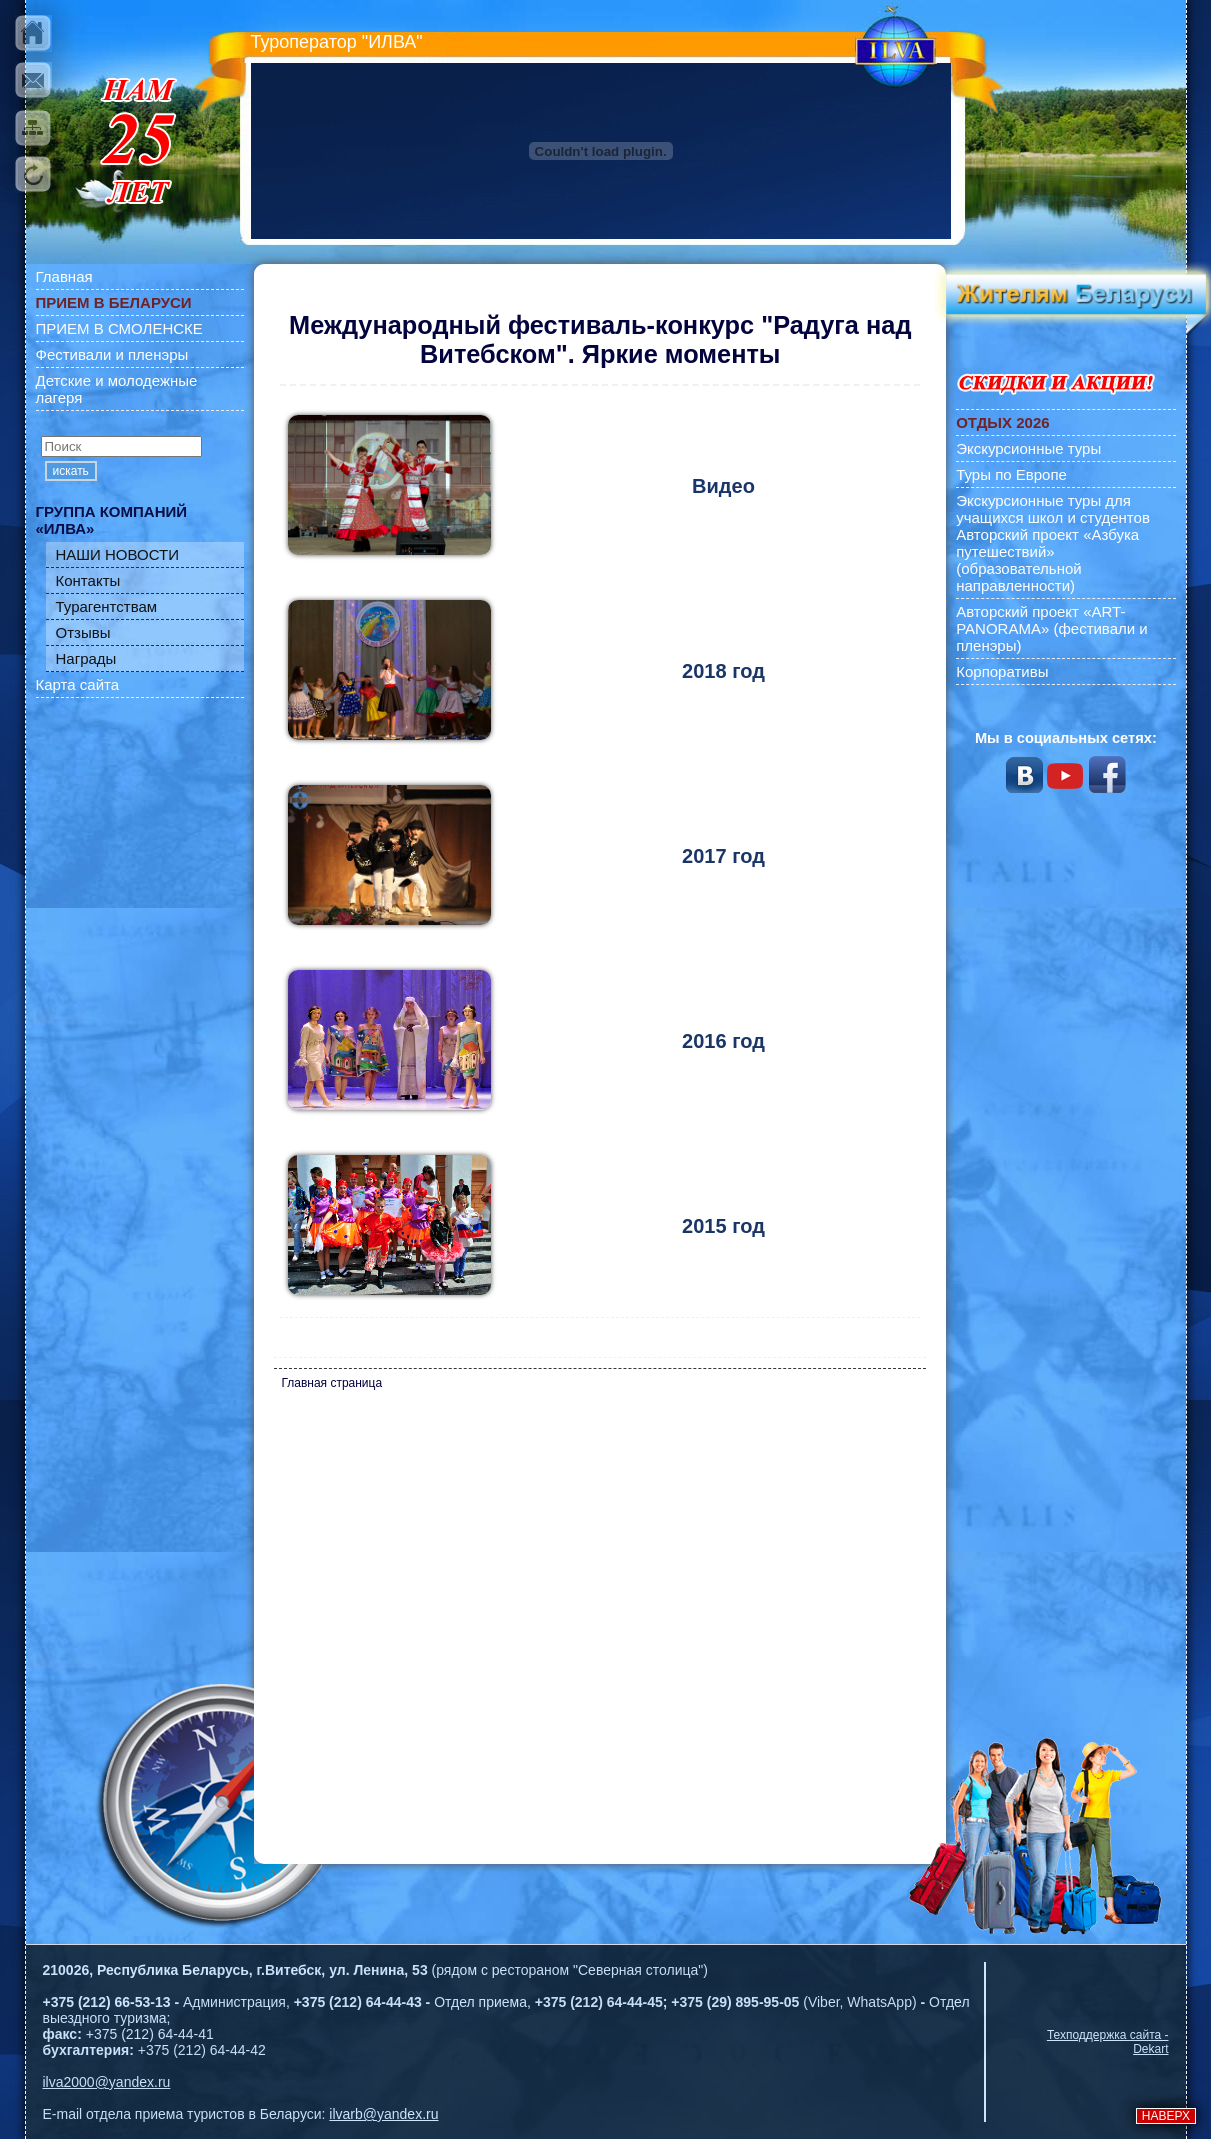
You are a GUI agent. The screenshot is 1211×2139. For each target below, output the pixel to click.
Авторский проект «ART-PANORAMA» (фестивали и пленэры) (1052, 628)
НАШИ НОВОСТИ (118, 554)
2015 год (723, 1226)
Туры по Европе (1011, 474)
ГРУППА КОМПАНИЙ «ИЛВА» (112, 520)
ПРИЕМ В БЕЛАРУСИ (114, 302)
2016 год (723, 1041)
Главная (64, 276)
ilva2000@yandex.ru (107, 2082)
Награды (86, 658)
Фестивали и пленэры (112, 354)
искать (71, 471)
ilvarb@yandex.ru (383, 2114)
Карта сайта (78, 684)
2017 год (723, 856)
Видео (723, 486)
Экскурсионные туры (1028, 448)
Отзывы (83, 632)
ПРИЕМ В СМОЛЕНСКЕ (119, 328)
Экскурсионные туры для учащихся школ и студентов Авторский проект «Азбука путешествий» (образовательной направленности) (1053, 543)
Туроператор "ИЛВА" (337, 42)
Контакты (88, 580)
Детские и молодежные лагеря (117, 389)
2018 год (723, 671)
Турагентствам (107, 606)
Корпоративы (1002, 671)
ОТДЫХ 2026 (1002, 422)
